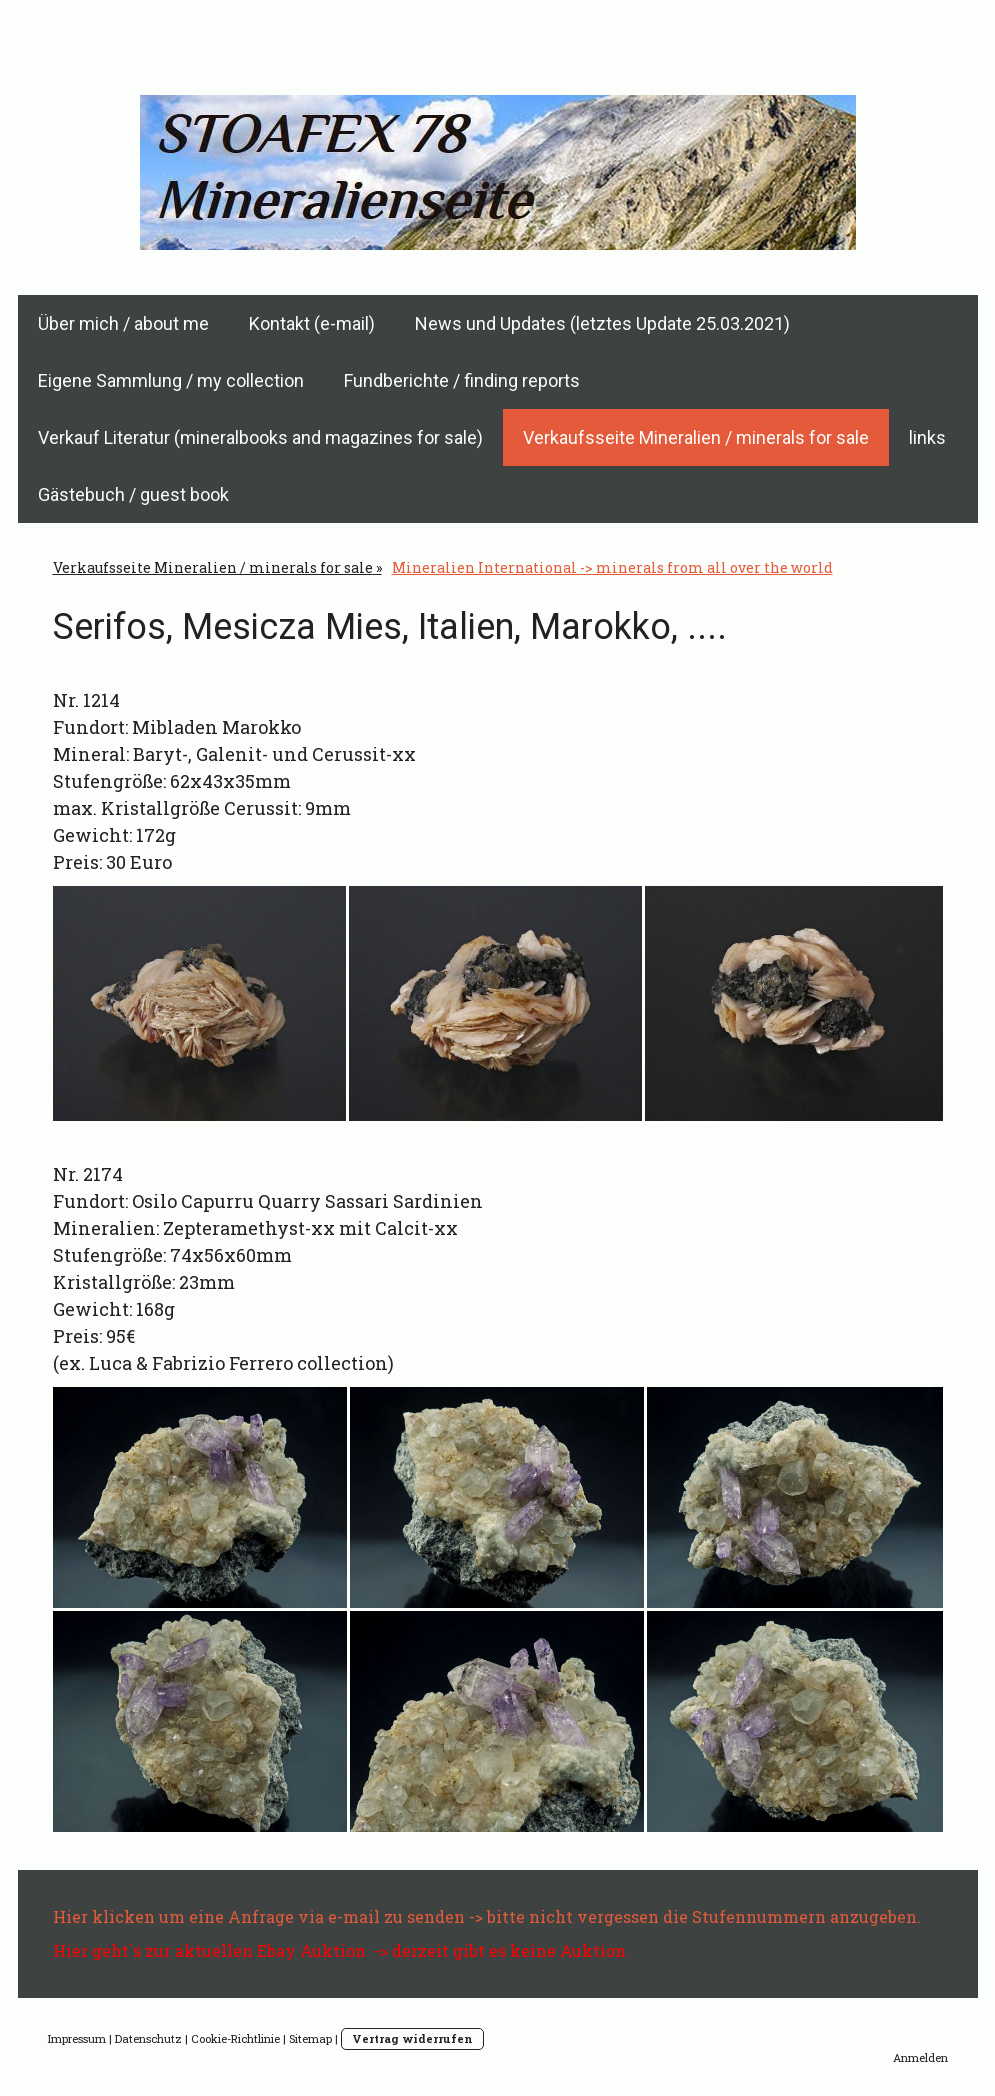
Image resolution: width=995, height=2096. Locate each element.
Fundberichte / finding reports (462, 380)
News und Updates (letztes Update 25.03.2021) (602, 323)
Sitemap (310, 2038)
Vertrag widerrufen (412, 2038)
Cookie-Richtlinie (235, 2038)
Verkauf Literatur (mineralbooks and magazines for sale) (260, 437)
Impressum (77, 2038)
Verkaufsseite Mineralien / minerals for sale (696, 437)
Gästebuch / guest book (133, 494)
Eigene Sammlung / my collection (171, 380)
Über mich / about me (123, 323)
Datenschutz (148, 2038)
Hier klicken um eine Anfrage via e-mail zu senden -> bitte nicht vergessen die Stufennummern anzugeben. (487, 1916)
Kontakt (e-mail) (312, 323)
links (927, 437)
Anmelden (920, 2057)
